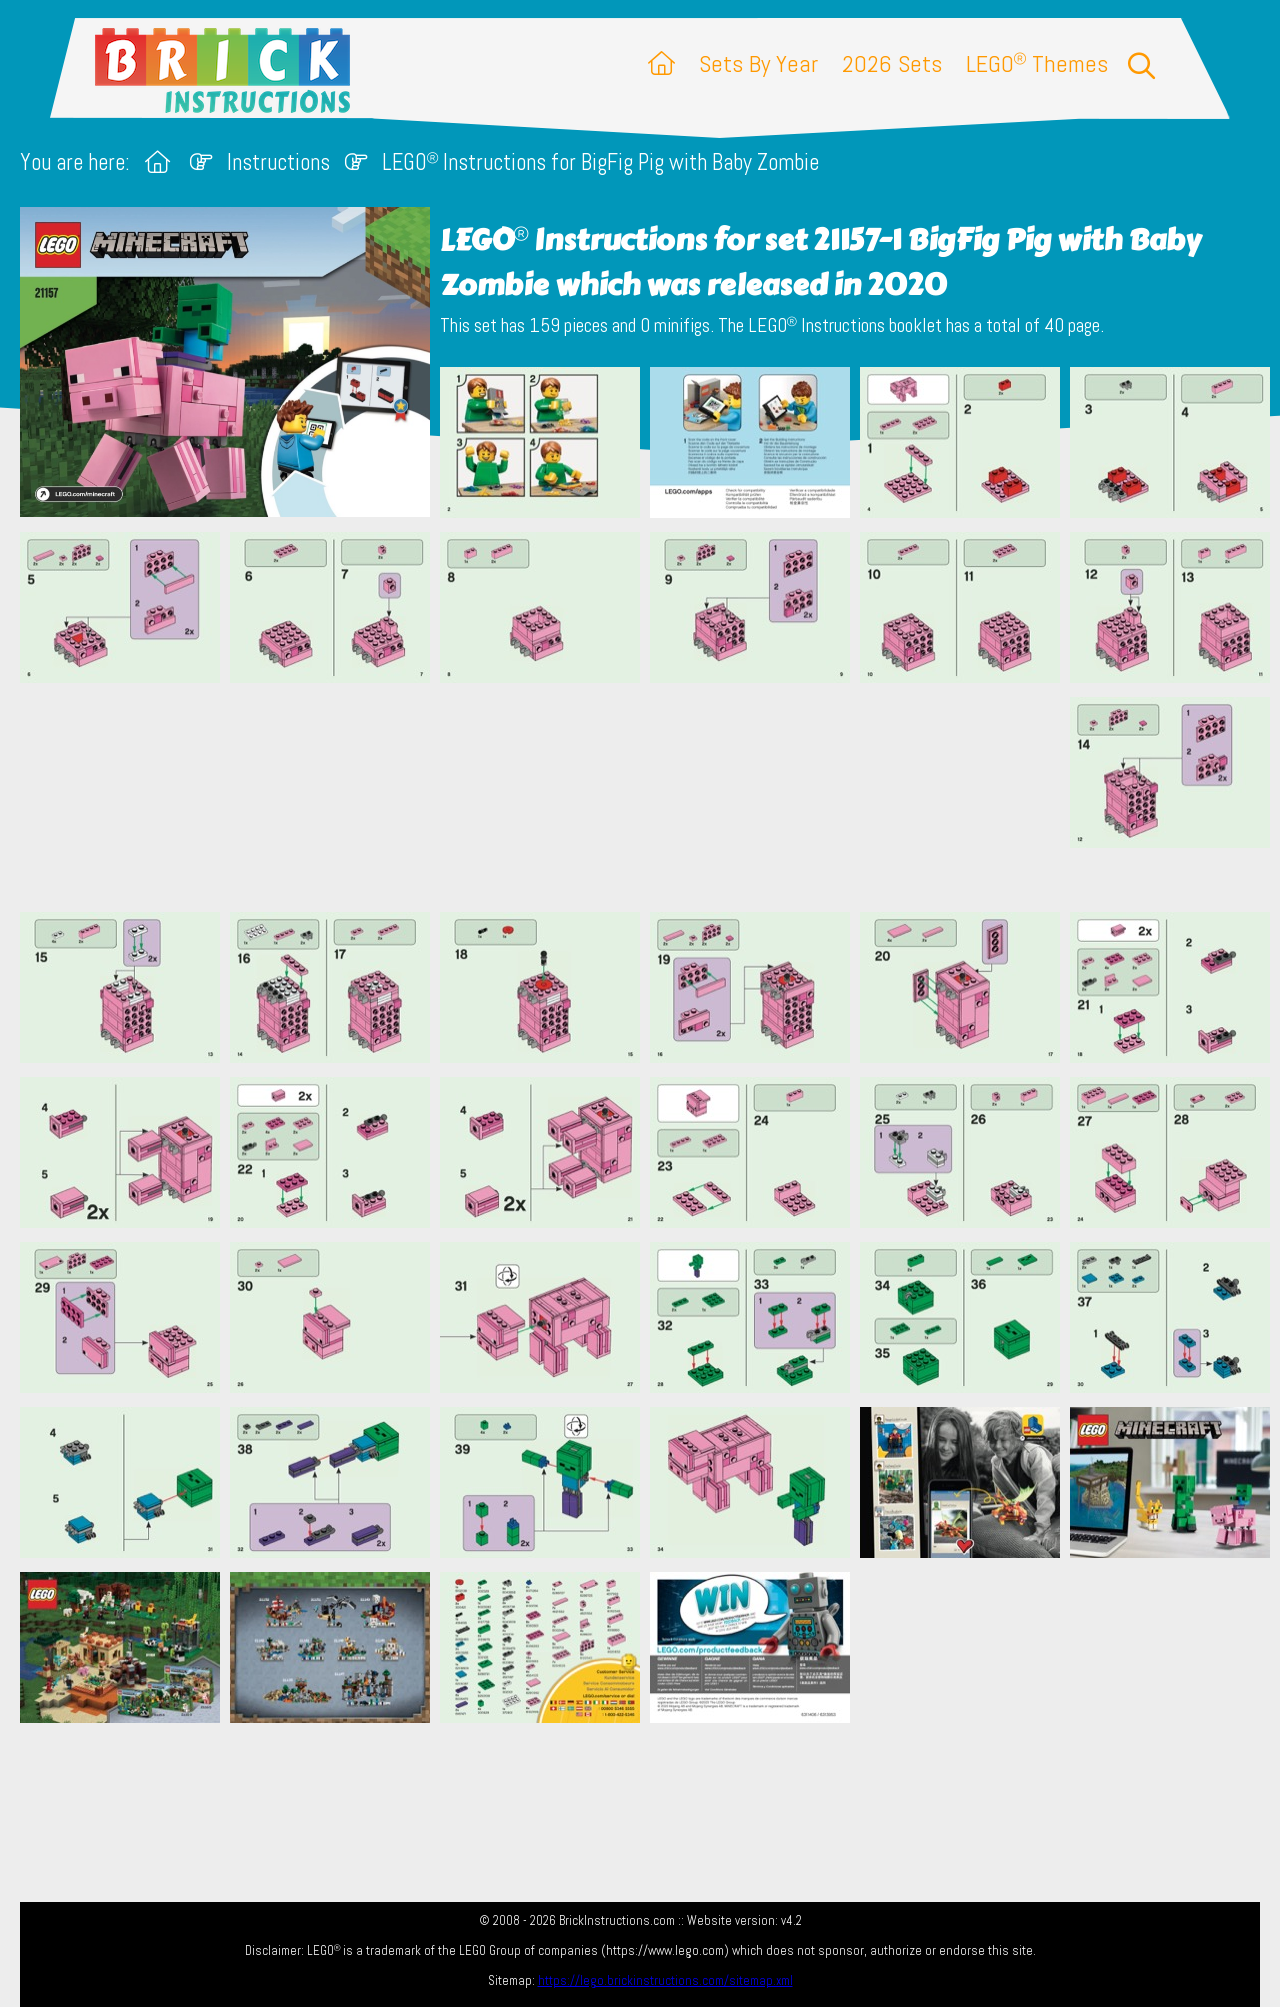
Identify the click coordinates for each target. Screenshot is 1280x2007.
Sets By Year (758, 63)
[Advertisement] (650, 797)
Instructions (278, 162)
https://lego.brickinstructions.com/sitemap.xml (665, 1980)
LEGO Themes (1037, 63)
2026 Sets (892, 63)
